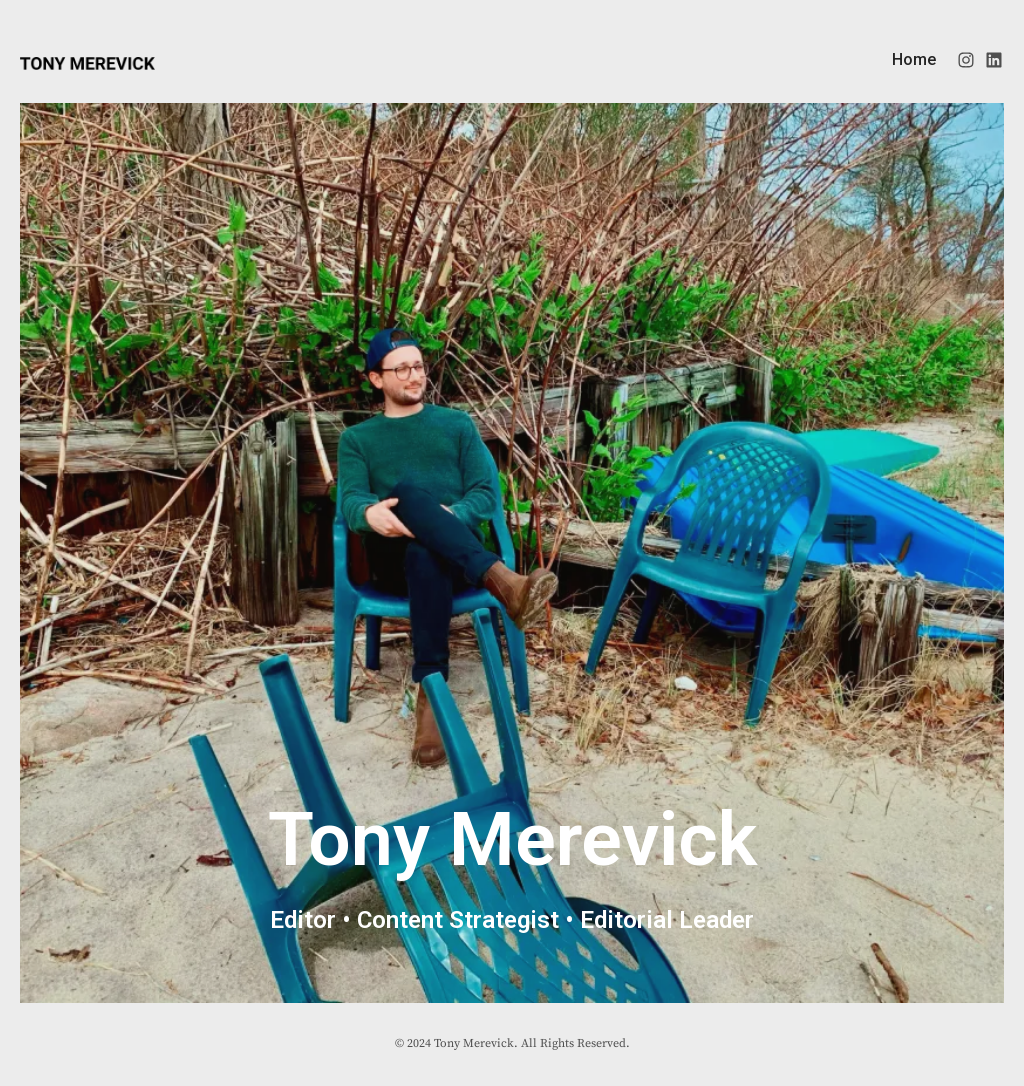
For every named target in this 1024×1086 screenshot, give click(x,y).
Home (914, 59)
